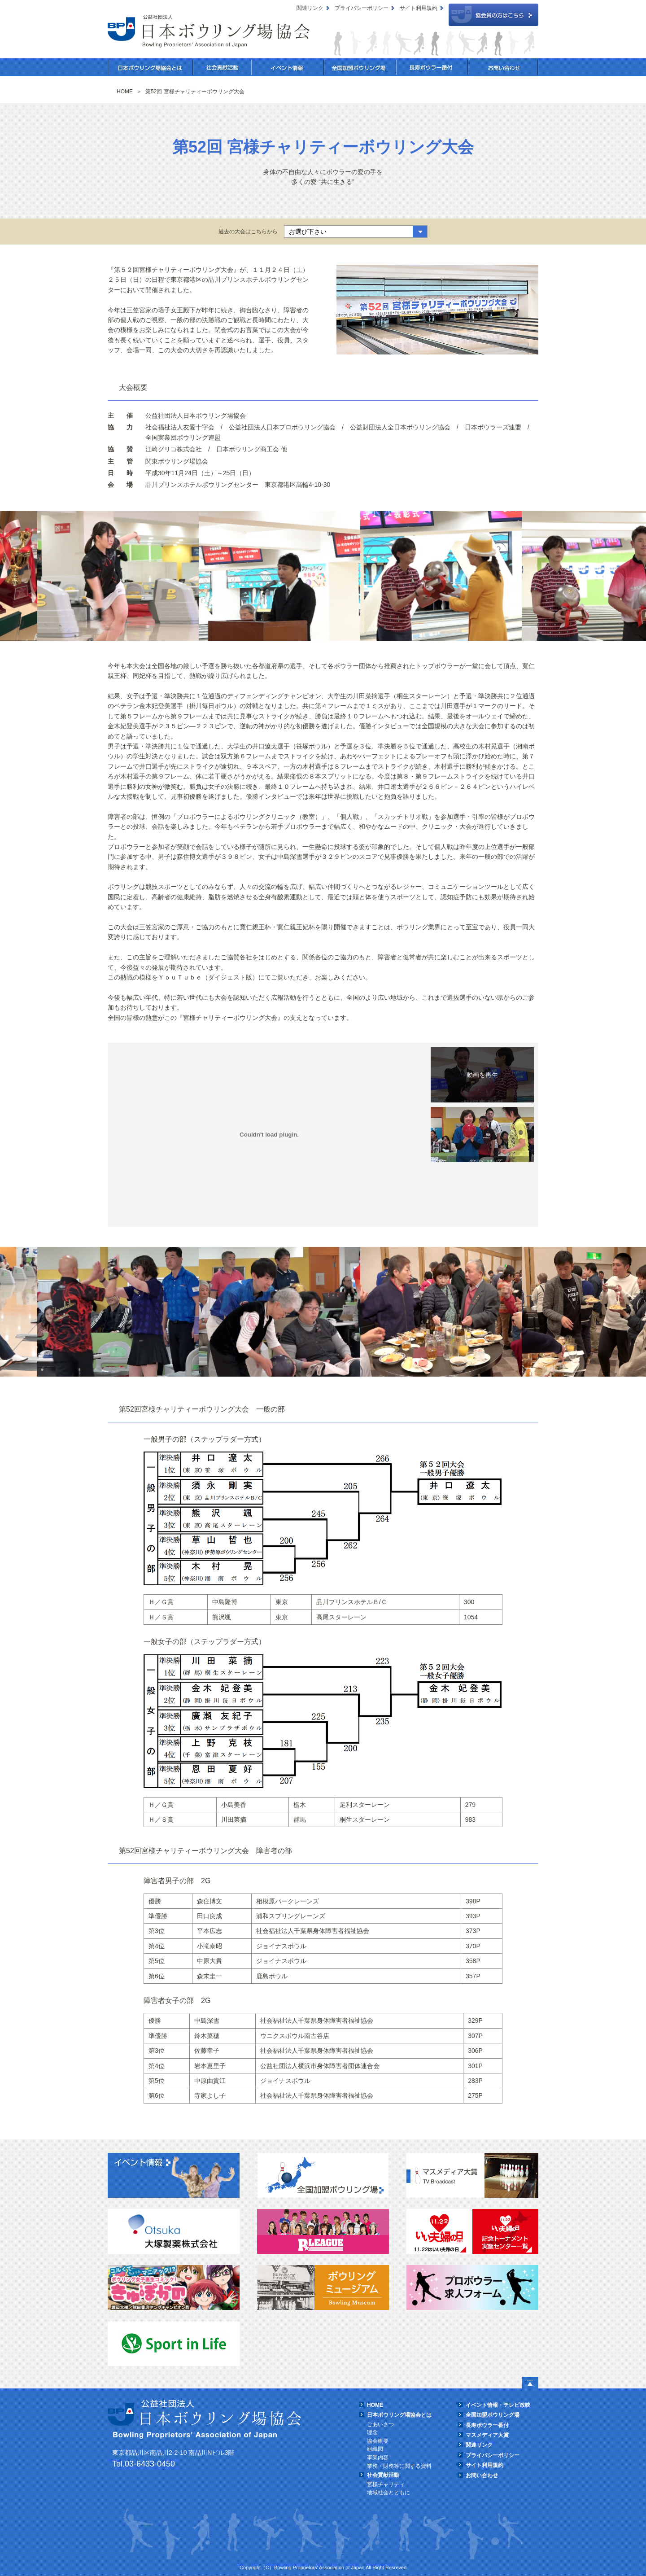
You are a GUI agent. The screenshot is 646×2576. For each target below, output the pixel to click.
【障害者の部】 (482, 1134)
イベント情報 (287, 67)
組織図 (375, 2449)
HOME (375, 2405)
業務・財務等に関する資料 (399, 2466)
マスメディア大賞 (487, 2435)
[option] (127, 576)
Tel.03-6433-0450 (143, 2463)
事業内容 (377, 2457)
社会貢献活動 (222, 67)
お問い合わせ (503, 67)
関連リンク (310, 8)
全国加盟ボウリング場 (360, 67)
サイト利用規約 (418, 8)
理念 (372, 2432)
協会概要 (377, 2441)
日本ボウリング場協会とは (150, 67)
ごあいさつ (380, 2424)
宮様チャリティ (386, 2484)
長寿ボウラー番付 (432, 67)
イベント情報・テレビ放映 (498, 2405)
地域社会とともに (388, 2492)
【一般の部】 (482, 1074)
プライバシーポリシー (361, 8)
